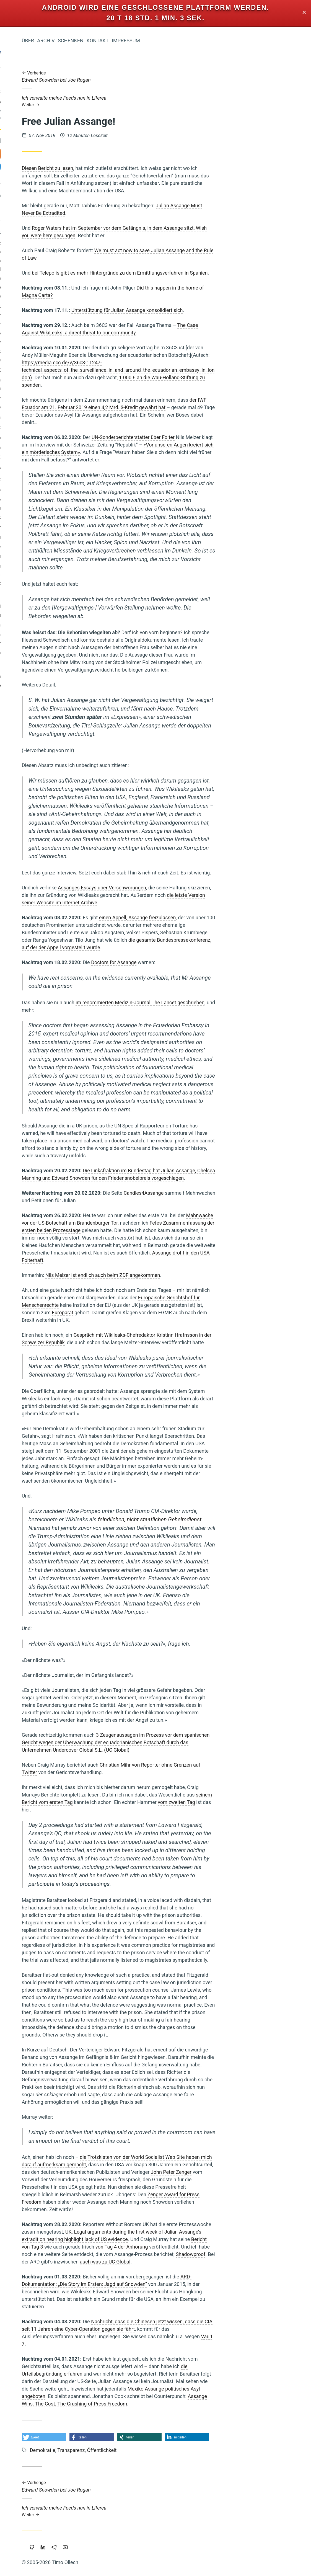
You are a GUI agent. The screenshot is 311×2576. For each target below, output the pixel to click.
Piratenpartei (49, 518)
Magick (69, 307)
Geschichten (44, 509)
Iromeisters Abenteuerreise (47, 96)
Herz (71, 480)
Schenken (147, 40)
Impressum (202, 40)
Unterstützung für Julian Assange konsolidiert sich (204, 310)
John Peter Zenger (247, 2172)
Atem (52, 270)
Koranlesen (66, 439)
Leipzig (45, 316)
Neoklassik (66, 584)
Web (57, 480)
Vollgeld (69, 607)
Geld (71, 595)
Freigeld (69, 270)
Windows (68, 469)
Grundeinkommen (43, 399)
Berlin (71, 677)
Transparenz (28, 528)
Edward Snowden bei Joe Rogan (195, 77)
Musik (22, 298)
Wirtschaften (40, 595)
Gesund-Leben (36, 576)
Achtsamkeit (39, 558)
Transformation (58, 418)
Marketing (67, 557)
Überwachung (32, 480)
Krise (52, 608)
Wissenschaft (61, 458)
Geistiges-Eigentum (57, 253)
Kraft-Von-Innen (60, 448)
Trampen (21, 408)
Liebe (71, 399)
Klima (71, 654)
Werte (71, 408)
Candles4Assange (220, 1193)
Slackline (40, 644)
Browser (46, 343)
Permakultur (65, 644)
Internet (56, 528)
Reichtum (67, 491)
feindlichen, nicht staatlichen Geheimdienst (226, 1519)
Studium (69, 279)
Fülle (48, 491)
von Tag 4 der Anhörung (198, 2247)
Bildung (69, 538)
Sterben (69, 381)
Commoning (43, 538)
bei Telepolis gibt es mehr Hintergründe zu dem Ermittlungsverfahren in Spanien (196, 273)
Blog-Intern (30, 607)
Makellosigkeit (43, 626)
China (71, 261)
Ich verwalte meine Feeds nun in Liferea (195, 101)
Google (70, 548)
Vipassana (44, 617)
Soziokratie (66, 361)
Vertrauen (26, 490)
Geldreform (46, 548)
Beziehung (65, 567)
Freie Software (61, 687)
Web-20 (70, 298)
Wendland (67, 617)
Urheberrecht (46, 298)
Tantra (70, 626)
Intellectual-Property (57, 325)
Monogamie (31, 653)
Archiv (122, 40)
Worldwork (63, 371)
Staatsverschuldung (43, 261)
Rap (24, 448)
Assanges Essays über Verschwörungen (178, 887)
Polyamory (67, 316)
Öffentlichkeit (62, 244)
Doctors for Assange (190, 962)
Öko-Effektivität (35, 567)
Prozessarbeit (60, 352)
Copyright (53, 677)
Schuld (20, 288)
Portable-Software (34, 361)
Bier (73, 528)
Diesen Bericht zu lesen (124, 168)
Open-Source (33, 334)
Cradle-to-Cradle (42, 279)
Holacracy (48, 307)
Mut (36, 448)
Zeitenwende (36, 439)
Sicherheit (25, 636)
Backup (70, 501)
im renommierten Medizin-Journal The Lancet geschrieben (216, 1002)
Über (105, 40)
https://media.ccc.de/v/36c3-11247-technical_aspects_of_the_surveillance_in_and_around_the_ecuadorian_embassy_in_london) (195, 370)
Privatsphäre (62, 288)
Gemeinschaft (59, 428)
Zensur (27, 307)
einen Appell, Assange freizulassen (214, 917)
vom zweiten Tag (253, 1802)
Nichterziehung (61, 390)
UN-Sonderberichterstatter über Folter (209, 437)
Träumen (48, 381)
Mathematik (65, 576)
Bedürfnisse (64, 334)
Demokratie (37, 469)
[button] (121, 2437)
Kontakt (174, 40)
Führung (69, 509)
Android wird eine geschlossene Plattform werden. (155, 7)
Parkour (51, 501)
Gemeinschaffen (58, 636)
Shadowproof (267, 2254)
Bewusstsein (52, 666)
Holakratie (67, 343)
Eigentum (30, 501)
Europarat (139, 1312)
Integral (26, 316)
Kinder (37, 288)
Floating (18, 538)
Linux (71, 518)
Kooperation (47, 409)
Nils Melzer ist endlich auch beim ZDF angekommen (179, 1275)
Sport (28, 343)
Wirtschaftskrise (29, 371)
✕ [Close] (304, 13)
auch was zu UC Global (182, 2262)
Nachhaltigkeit (28, 270)
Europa (54, 654)
